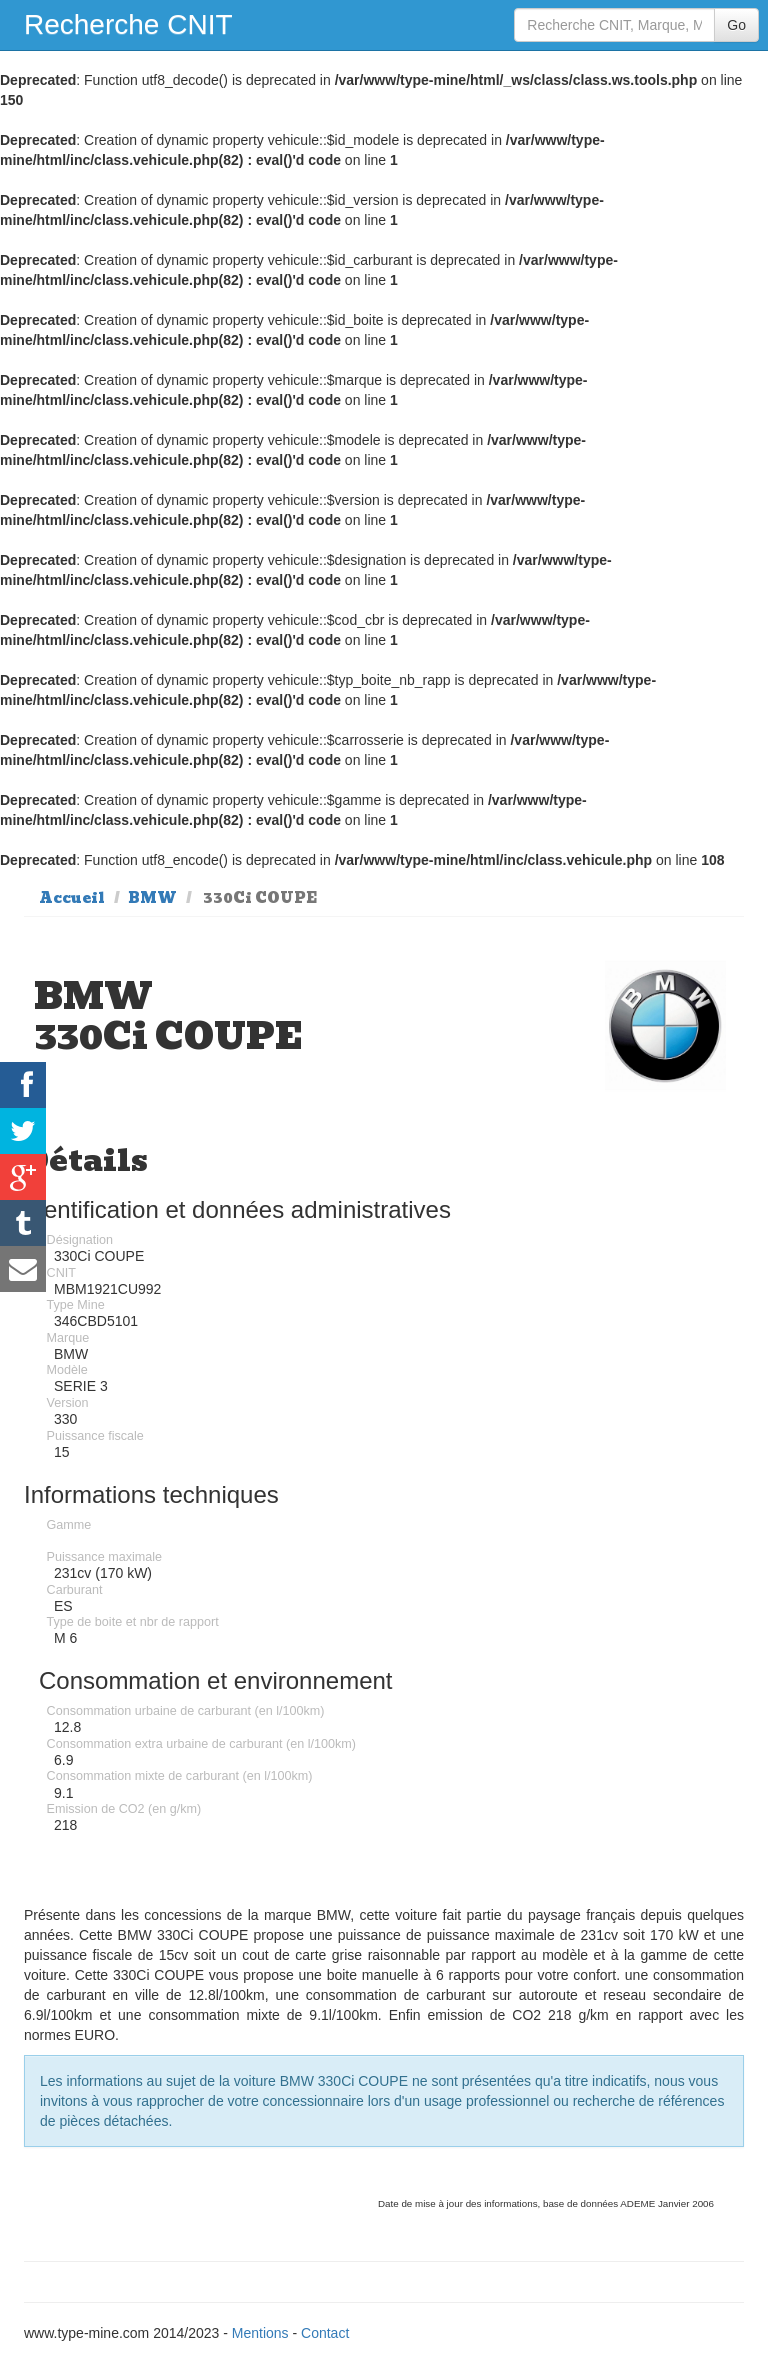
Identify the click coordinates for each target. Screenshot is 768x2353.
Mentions (260, 2333)
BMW (152, 898)
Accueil (72, 898)
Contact (325, 2333)
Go (736, 25)
